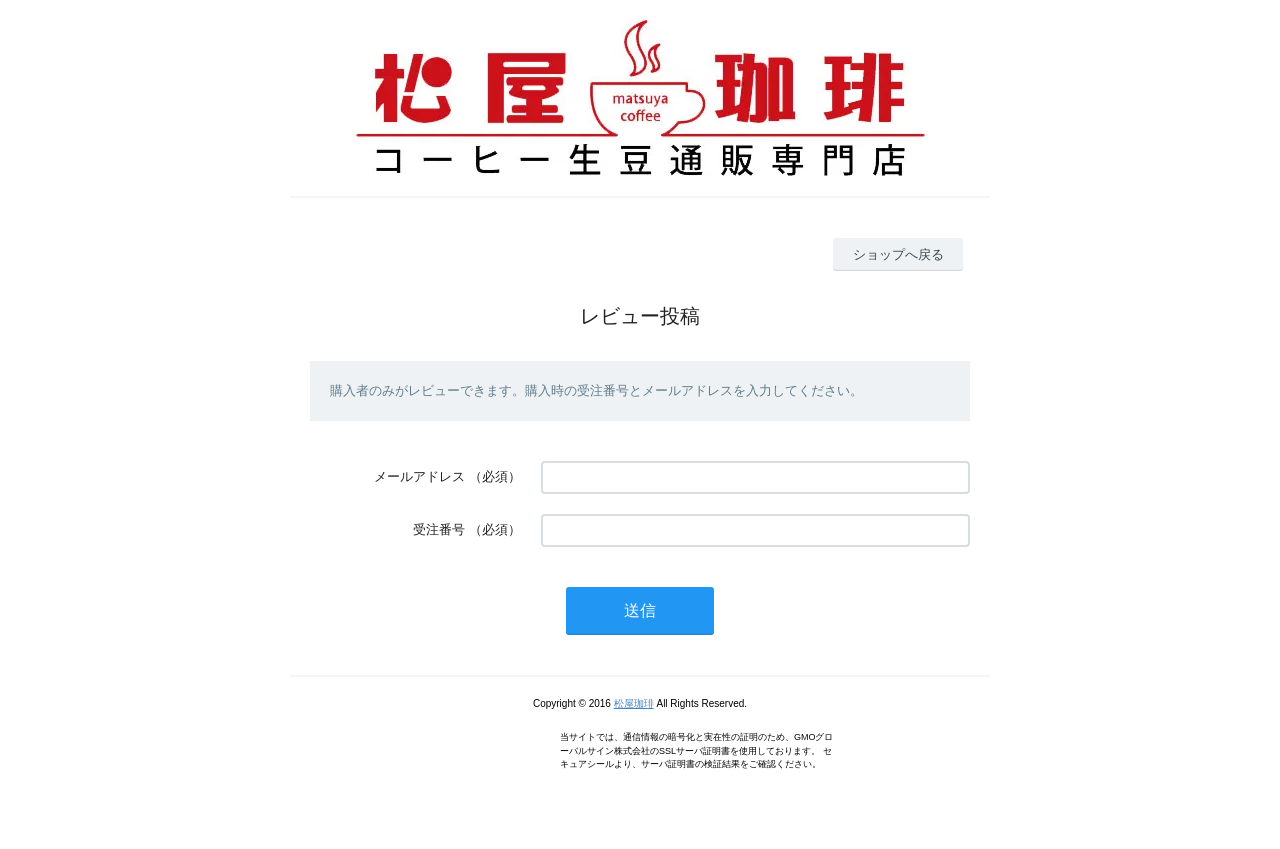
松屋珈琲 (634, 703)
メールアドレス (419, 476)
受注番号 (439, 529)
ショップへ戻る (898, 254)
